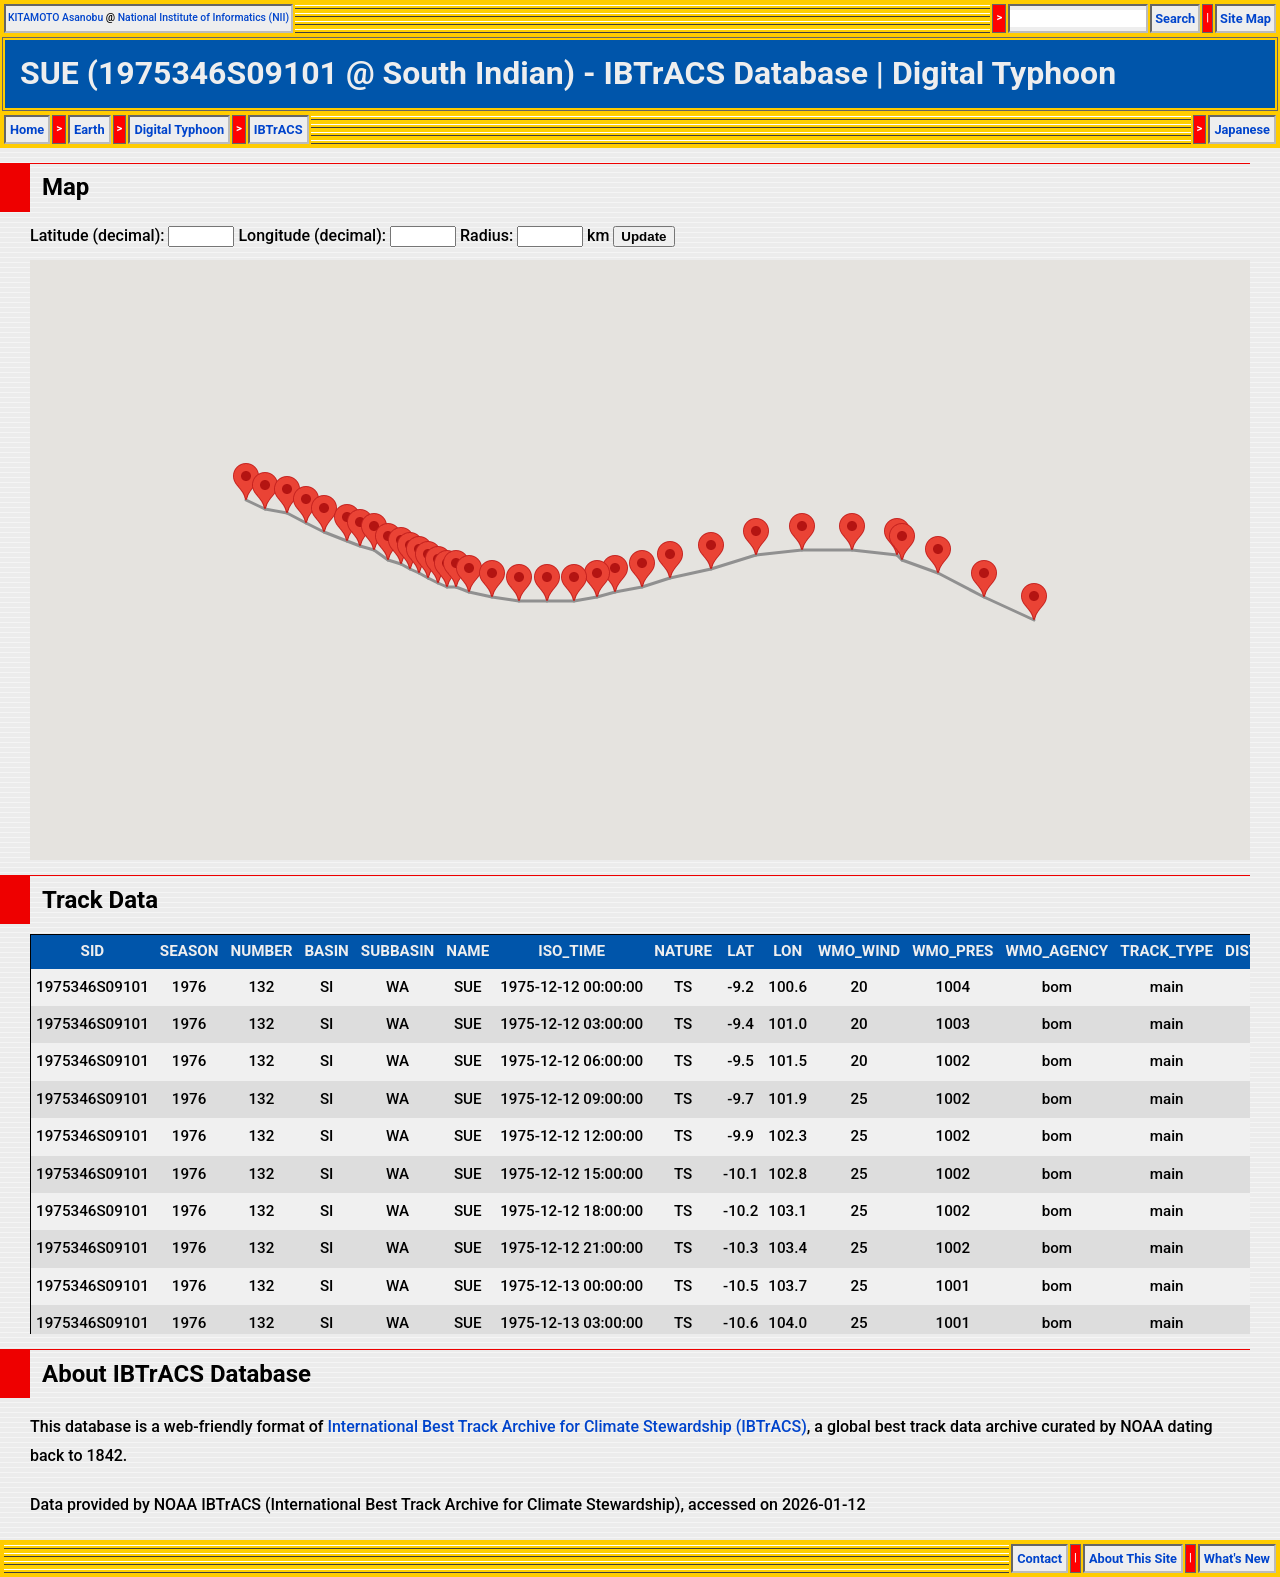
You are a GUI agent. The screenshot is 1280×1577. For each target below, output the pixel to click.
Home (27, 129)
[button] (246, 481)
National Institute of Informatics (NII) (203, 17)
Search (1175, 18)
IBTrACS (278, 129)
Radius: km (534, 235)
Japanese (1242, 129)
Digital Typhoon (179, 129)
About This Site (1133, 1558)
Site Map (1245, 18)
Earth (89, 129)
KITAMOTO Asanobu (55, 17)
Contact (1039, 1558)
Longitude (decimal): (347, 235)
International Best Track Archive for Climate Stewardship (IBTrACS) (566, 1426)
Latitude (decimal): (132, 235)
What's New (1237, 1558)
